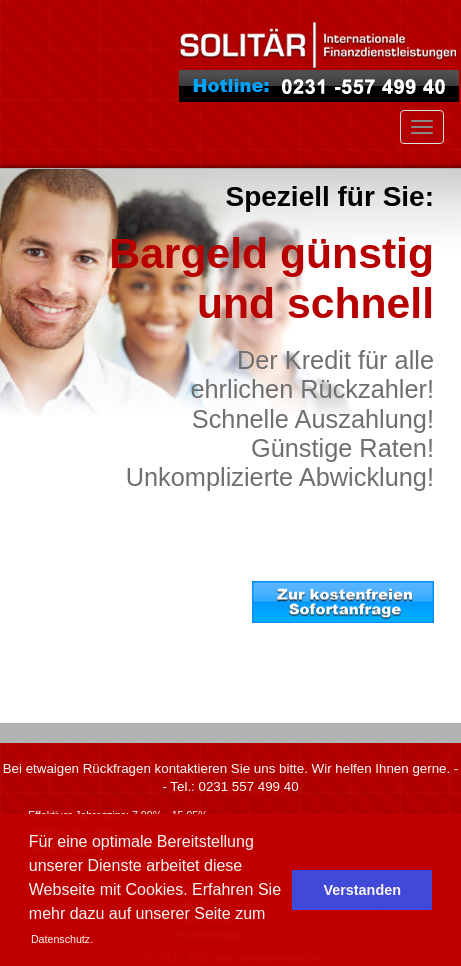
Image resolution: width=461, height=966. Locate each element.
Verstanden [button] (362, 890)
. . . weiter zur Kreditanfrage (368, 677)
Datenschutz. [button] (62, 939)
